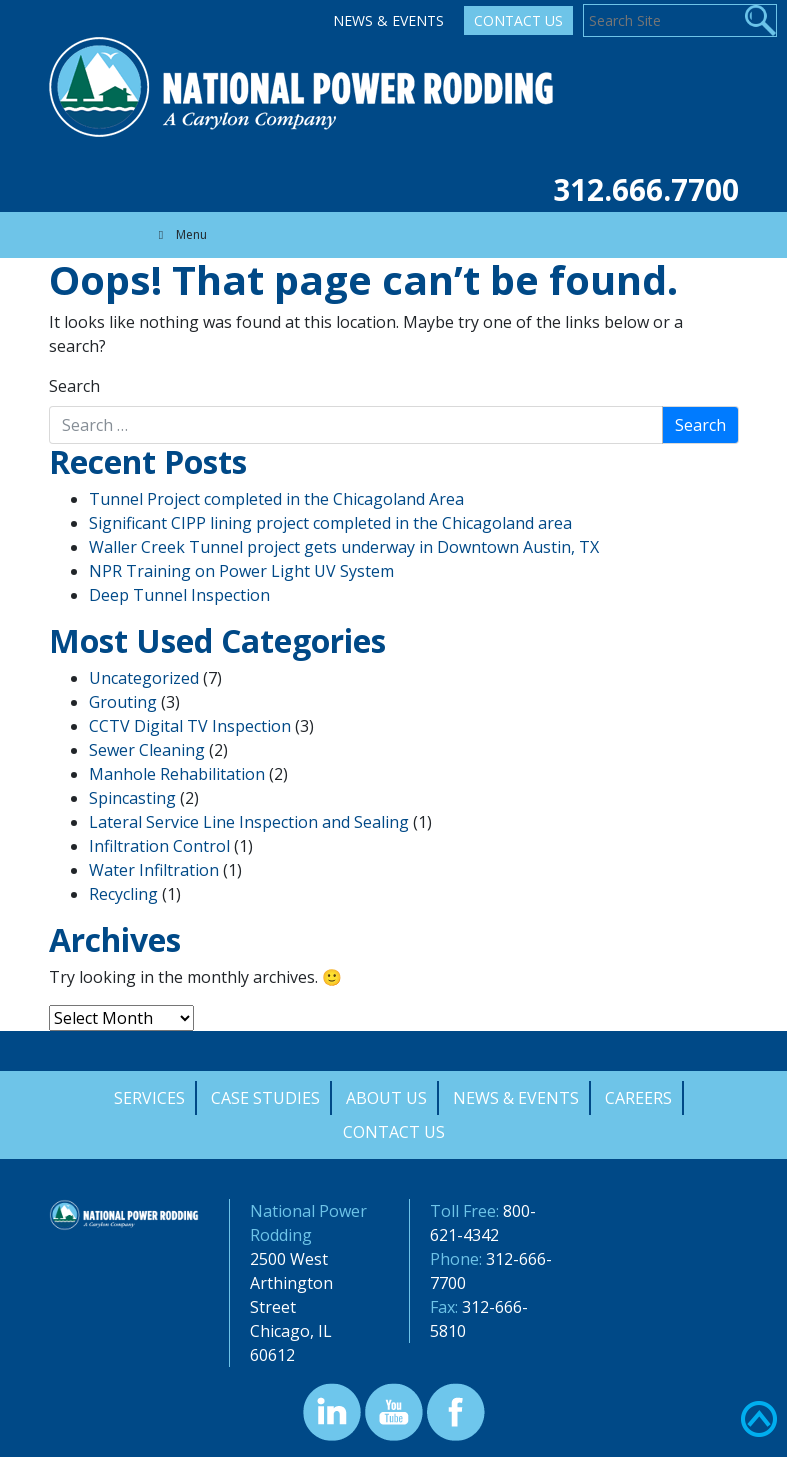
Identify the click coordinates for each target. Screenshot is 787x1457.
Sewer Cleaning (147, 750)
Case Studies (265, 1098)
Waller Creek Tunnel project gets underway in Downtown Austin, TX (344, 547)
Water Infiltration (154, 870)
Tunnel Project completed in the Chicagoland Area (276, 499)
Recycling (123, 894)
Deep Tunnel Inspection (179, 595)
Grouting (123, 702)
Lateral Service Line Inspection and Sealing (249, 822)
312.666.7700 (646, 189)
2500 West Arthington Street (291, 1283)
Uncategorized (144, 678)
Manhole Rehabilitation (177, 774)
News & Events (388, 20)
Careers (638, 1098)
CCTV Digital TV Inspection (190, 726)
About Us (386, 1098)
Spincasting (132, 798)
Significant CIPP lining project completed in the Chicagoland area (330, 523)
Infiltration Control (159, 846)
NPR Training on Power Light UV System (241, 571)
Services (149, 1098)
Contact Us (518, 20)
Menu (180, 234)
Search (74, 386)
